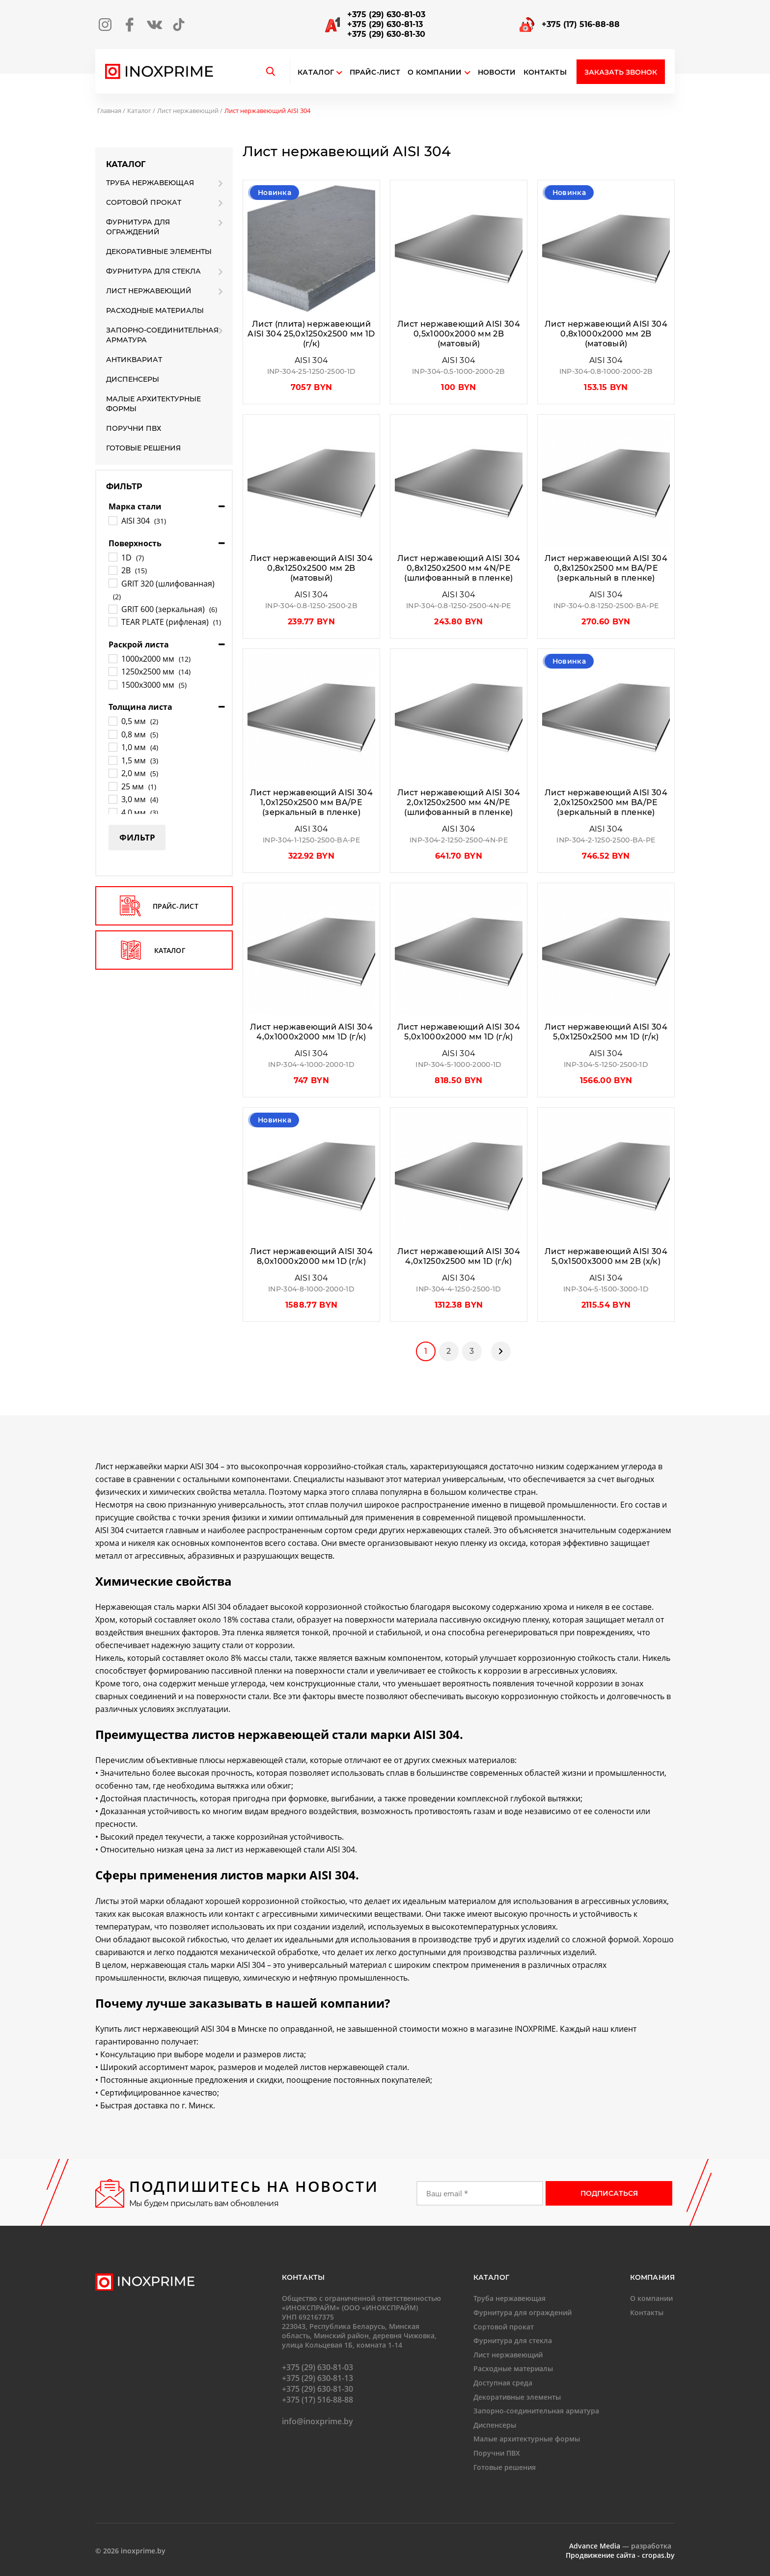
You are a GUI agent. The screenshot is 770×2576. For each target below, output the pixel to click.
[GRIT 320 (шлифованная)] (112, 583)
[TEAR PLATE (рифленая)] (112, 621)
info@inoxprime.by (317, 2421)
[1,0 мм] (112, 747)
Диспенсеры (132, 379)
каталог (153, 950)
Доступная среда (502, 2382)
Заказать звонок (620, 72)
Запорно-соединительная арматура (162, 335)
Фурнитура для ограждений (138, 227)
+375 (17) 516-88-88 (581, 24)
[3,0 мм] (112, 799)
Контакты (545, 72)
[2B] (112, 570)
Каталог (316, 72)
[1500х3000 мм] (112, 684)
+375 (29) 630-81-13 (385, 24)
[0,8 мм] (112, 734)
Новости (497, 72)
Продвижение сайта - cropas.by (620, 2555)
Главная (109, 110)
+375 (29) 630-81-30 (386, 34)
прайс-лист (159, 906)
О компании (439, 72)
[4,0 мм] (112, 812)
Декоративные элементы (159, 251)
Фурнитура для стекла (153, 271)
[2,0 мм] (112, 773)
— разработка (620, 2545)
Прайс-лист (375, 72)
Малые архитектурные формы (153, 403)
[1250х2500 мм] (112, 671)
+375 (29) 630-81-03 (386, 14)
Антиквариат (134, 359)
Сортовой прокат (143, 202)
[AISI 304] (112, 520)
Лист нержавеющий (188, 110)
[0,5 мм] (112, 721)
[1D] (112, 556)
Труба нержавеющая (150, 182)
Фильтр (137, 837)
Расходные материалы (155, 310)
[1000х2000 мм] (112, 658)
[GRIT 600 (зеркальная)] (112, 609)
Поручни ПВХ (133, 428)
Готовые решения (143, 448)
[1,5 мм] (112, 760)
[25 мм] (112, 786)
